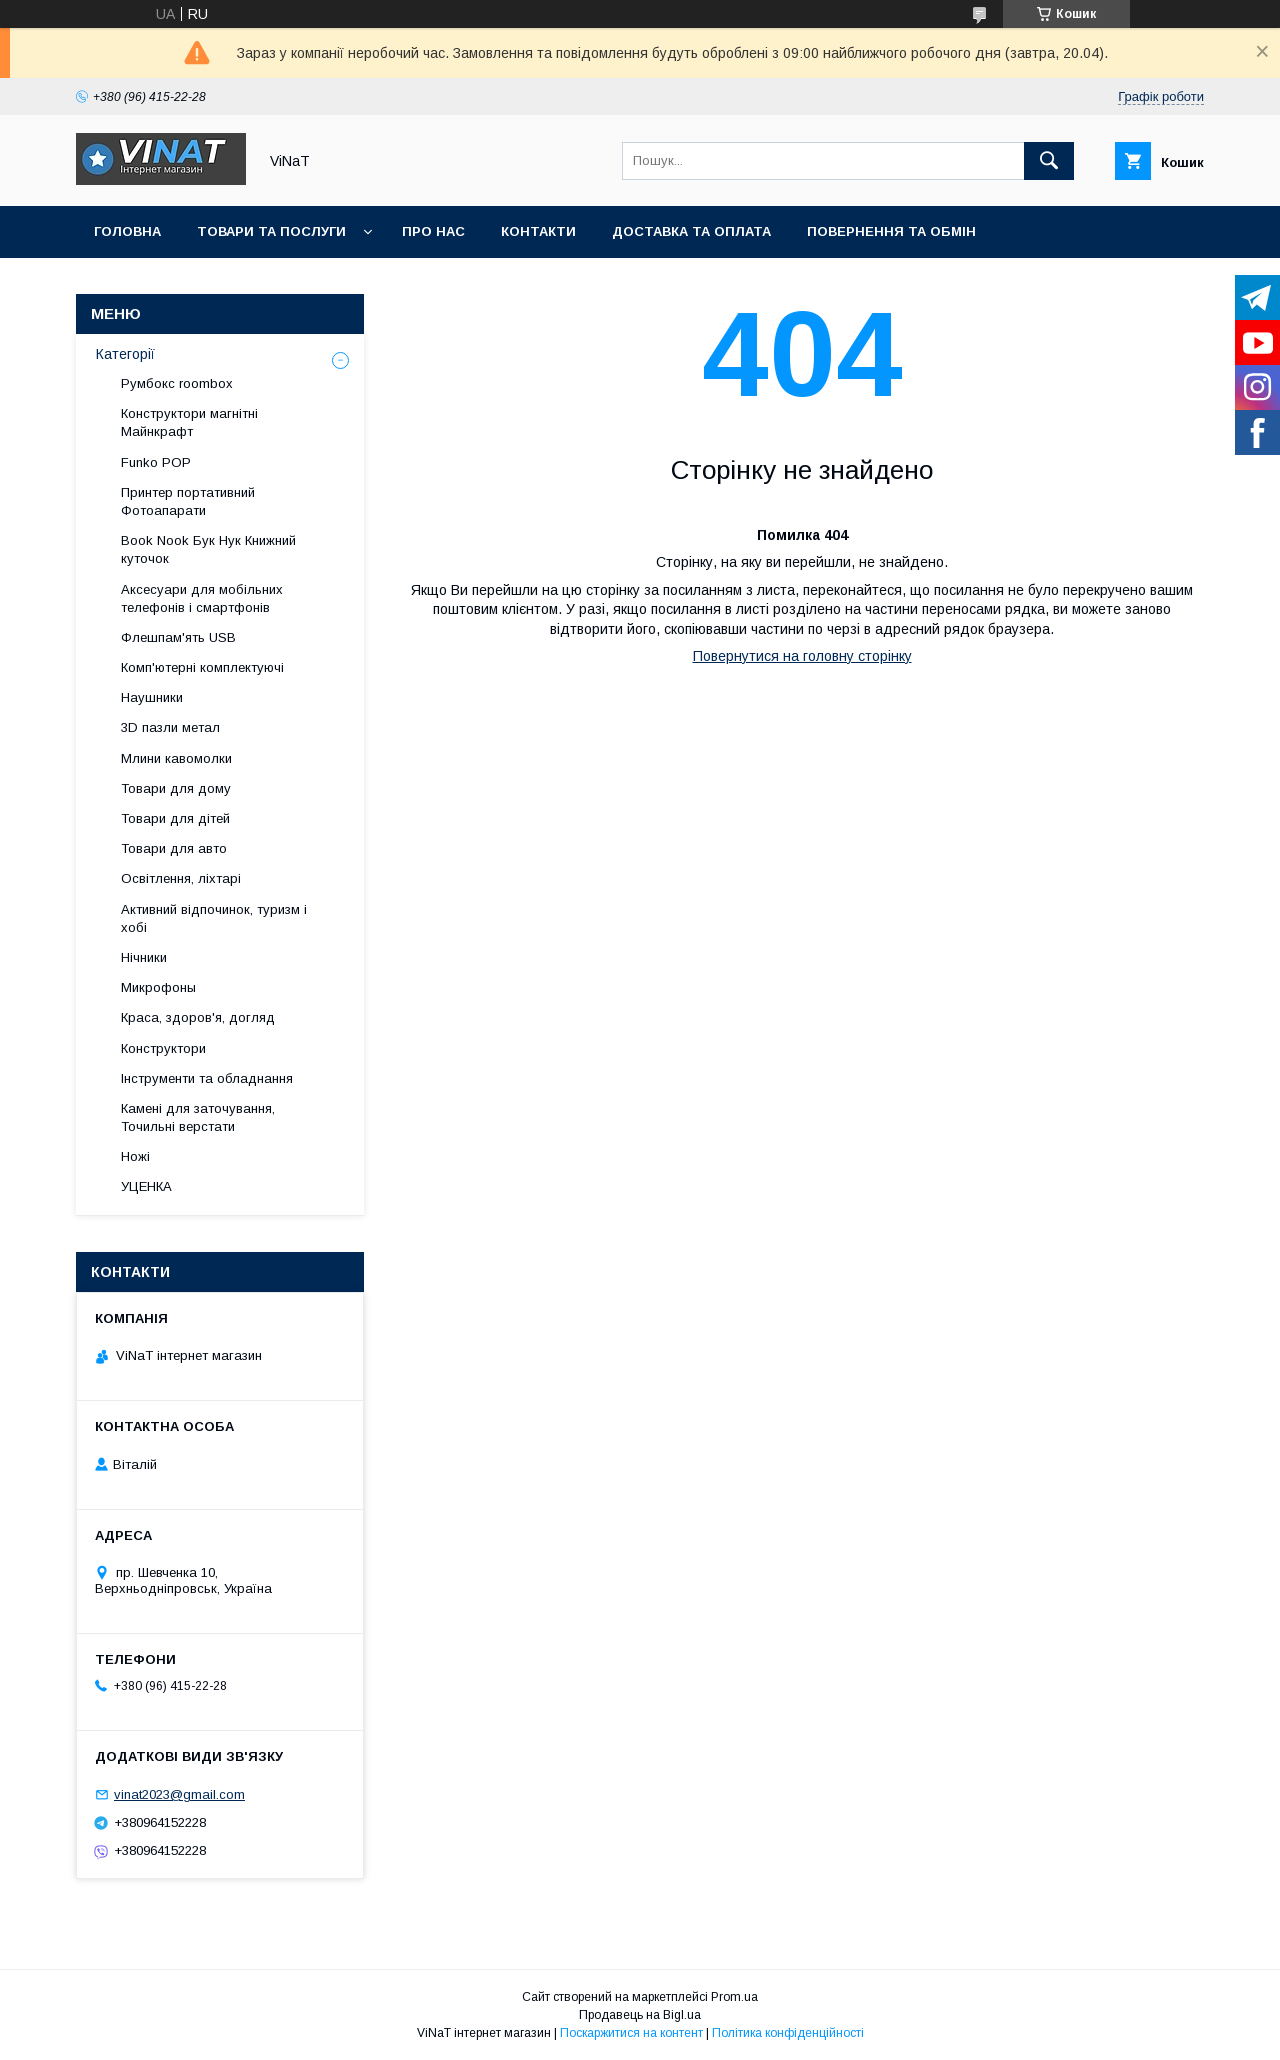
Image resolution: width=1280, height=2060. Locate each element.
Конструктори (163, 1048)
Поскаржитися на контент (631, 2033)
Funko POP (156, 462)
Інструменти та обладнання (207, 1078)
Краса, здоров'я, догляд (198, 1017)
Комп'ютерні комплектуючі (202, 667)
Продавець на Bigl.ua (640, 2015)
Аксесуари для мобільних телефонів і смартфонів (202, 598)
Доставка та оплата (691, 231)
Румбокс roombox (177, 383)
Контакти (538, 231)
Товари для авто (174, 848)
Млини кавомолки (176, 758)
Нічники (144, 957)
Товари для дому (176, 788)
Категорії (125, 354)
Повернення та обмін (891, 231)
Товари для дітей (175, 818)
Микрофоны (158, 987)
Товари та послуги (271, 231)
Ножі (135, 1156)
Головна (127, 231)
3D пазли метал (170, 727)
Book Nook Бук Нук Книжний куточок (208, 549)
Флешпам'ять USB (178, 637)
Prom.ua (734, 1997)
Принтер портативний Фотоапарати (188, 501)
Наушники (152, 697)
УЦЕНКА (146, 1186)
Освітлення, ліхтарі (181, 878)
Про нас (433, 231)
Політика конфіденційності (788, 2033)
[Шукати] (1049, 161)
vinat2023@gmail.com (179, 1794)
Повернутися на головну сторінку (802, 656)
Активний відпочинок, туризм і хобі (214, 918)
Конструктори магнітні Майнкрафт (189, 422)
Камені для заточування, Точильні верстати (198, 1117)
